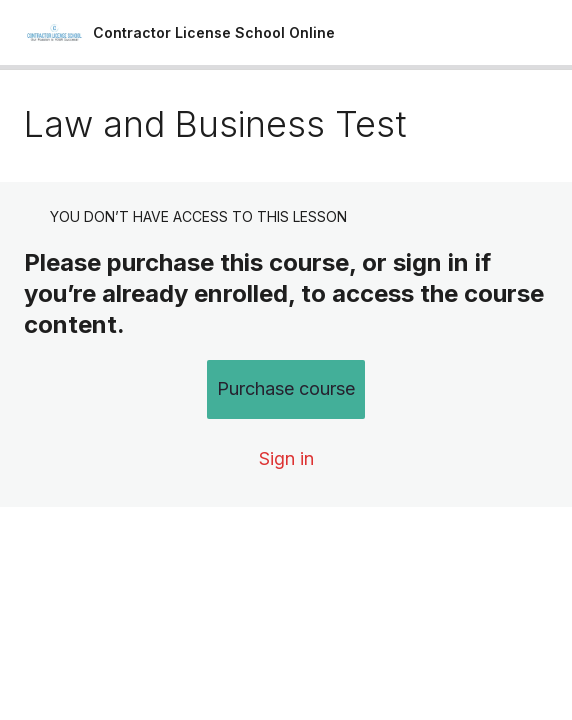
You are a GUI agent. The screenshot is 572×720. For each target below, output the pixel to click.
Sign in (286, 458)
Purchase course (286, 388)
